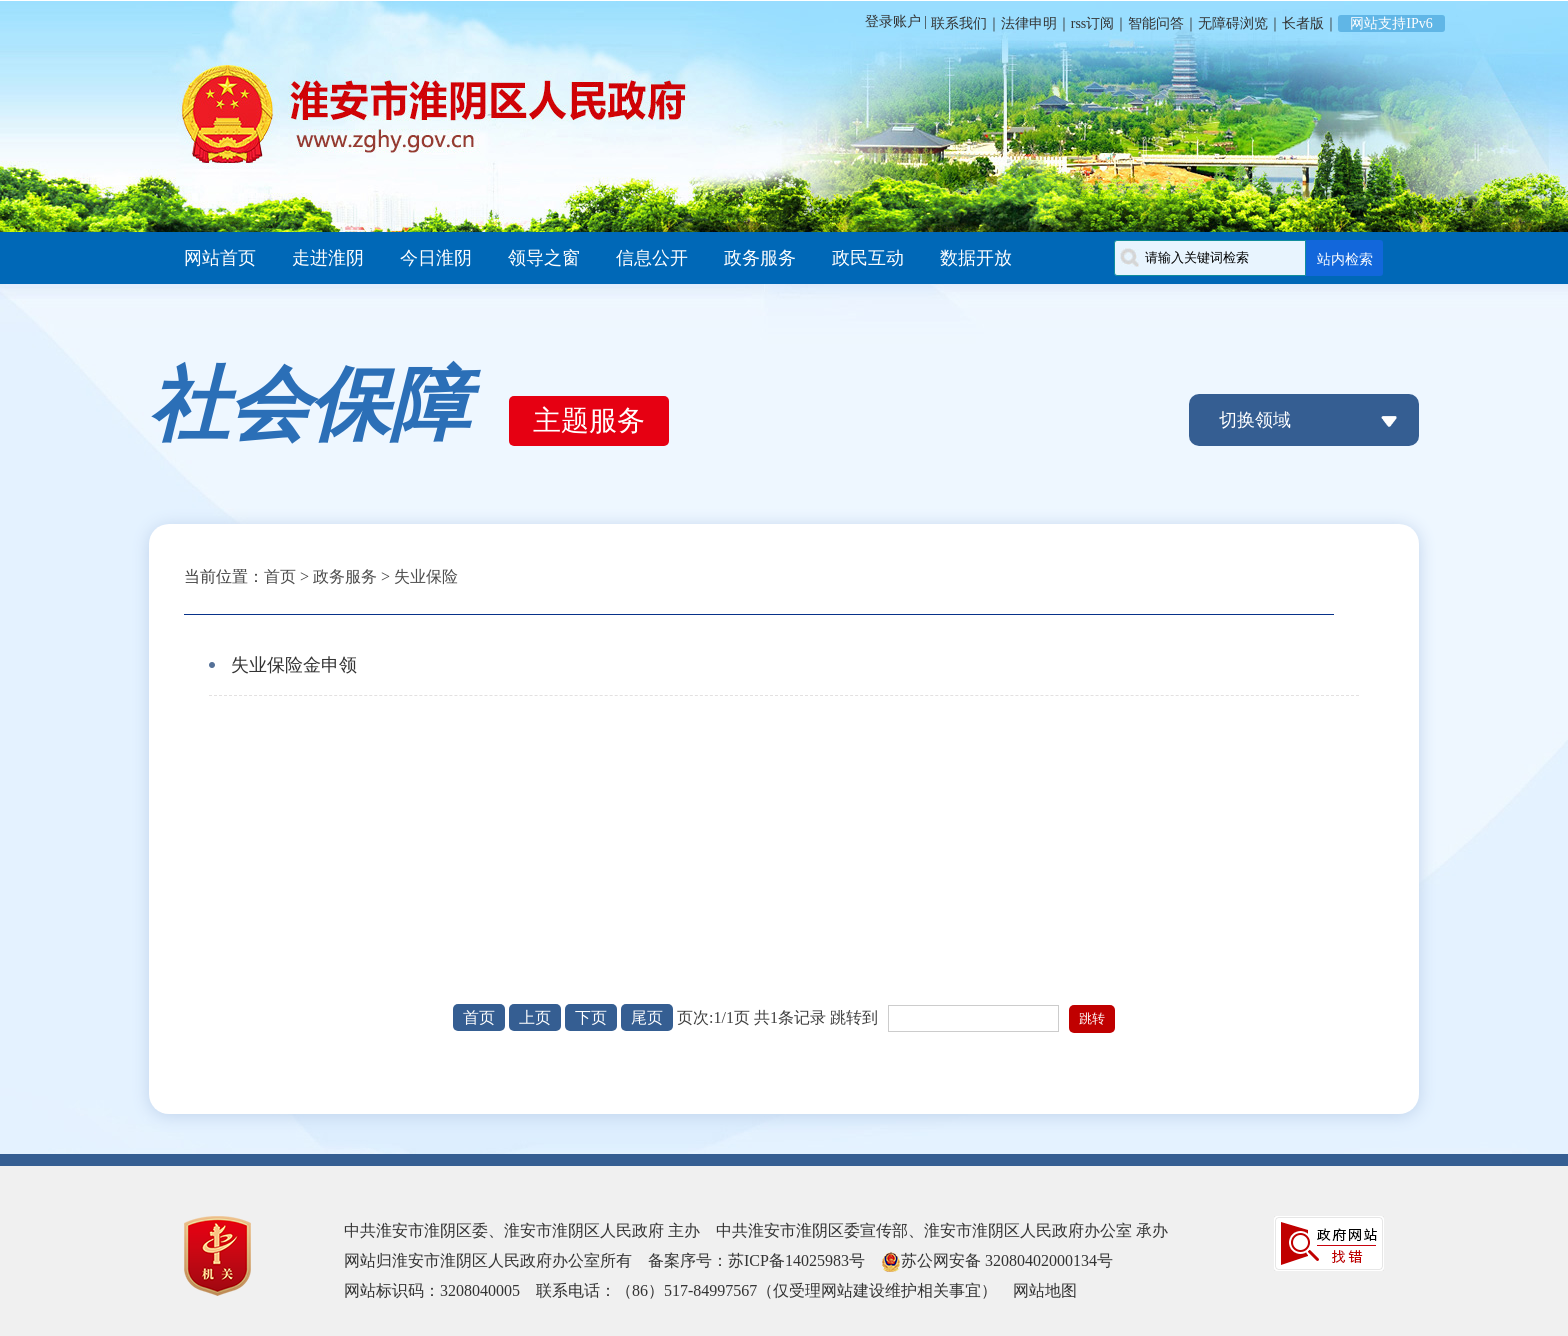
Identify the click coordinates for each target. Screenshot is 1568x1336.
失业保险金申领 (294, 665)
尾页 (647, 1017)
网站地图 (1045, 1290)
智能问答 (1156, 23)
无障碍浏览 (1233, 23)
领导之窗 (544, 258)
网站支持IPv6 (1391, 23)
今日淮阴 (436, 258)
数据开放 (976, 258)
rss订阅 (1093, 23)
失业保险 (426, 576)
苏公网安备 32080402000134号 (1007, 1260)
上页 (535, 1017)
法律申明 (1029, 23)
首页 (280, 576)
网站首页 (220, 258)
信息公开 (652, 258)
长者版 (1303, 23)
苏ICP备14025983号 (796, 1260)
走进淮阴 (328, 258)
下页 (591, 1017)
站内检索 (1345, 259)
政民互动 (868, 258)
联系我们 (957, 23)
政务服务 (760, 258)
